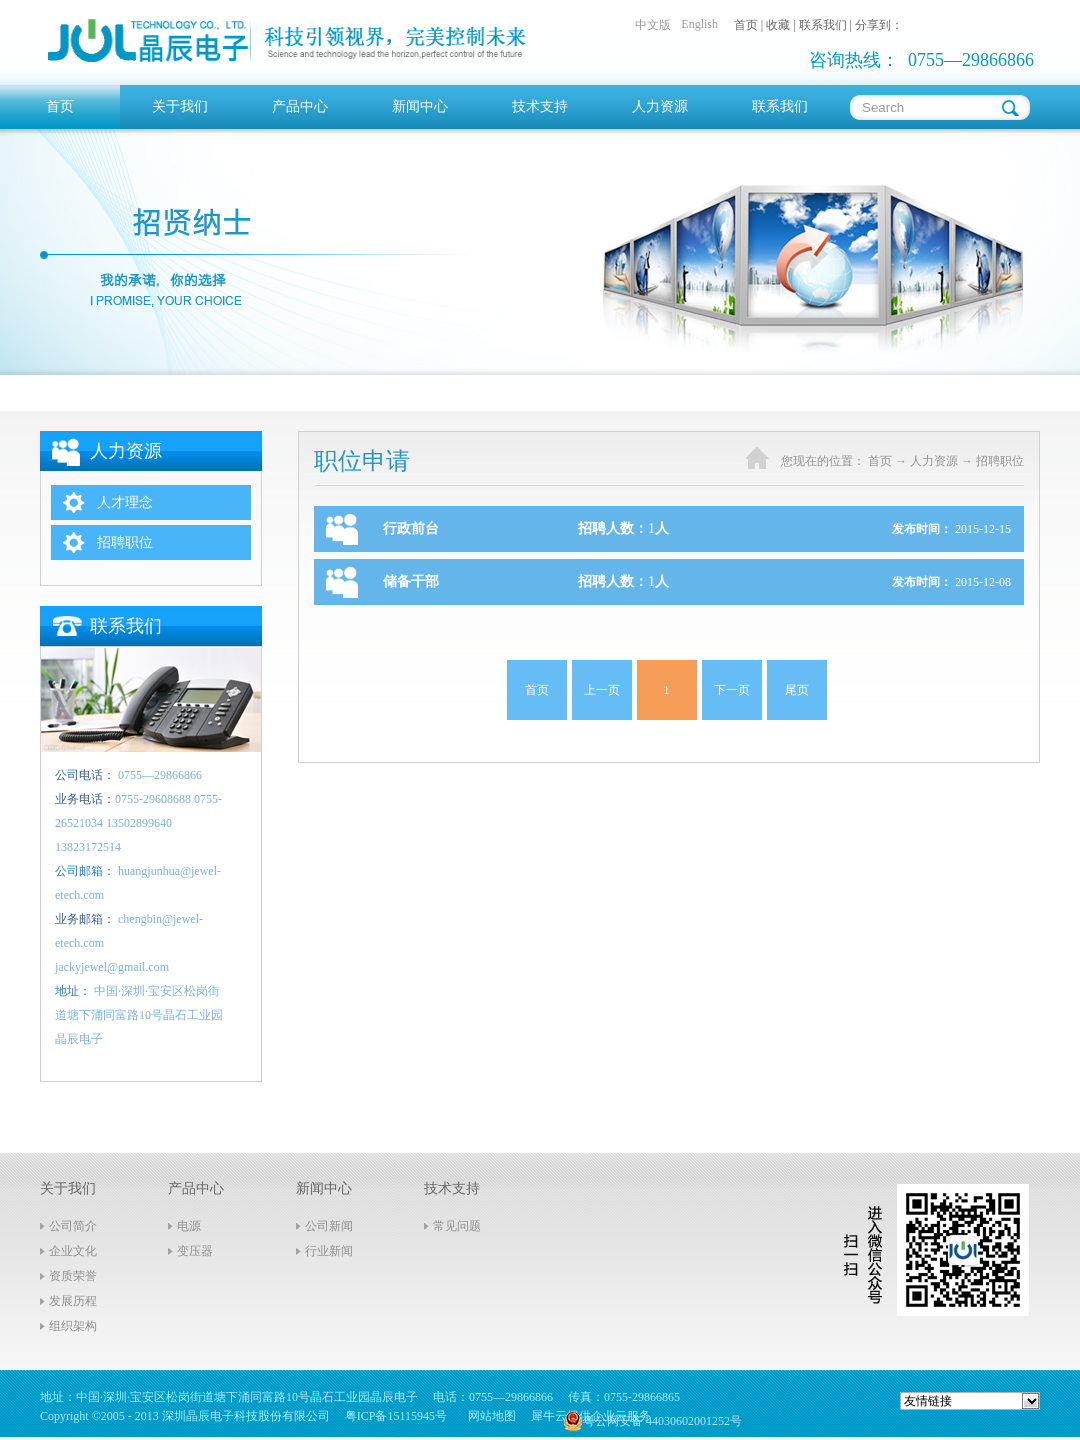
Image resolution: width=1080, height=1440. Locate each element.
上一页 (602, 690)
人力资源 (934, 461)
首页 (60, 106)
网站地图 (489, 1416)
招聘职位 (1000, 461)
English (699, 24)
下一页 (732, 690)
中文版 (653, 25)
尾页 (797, 690)
